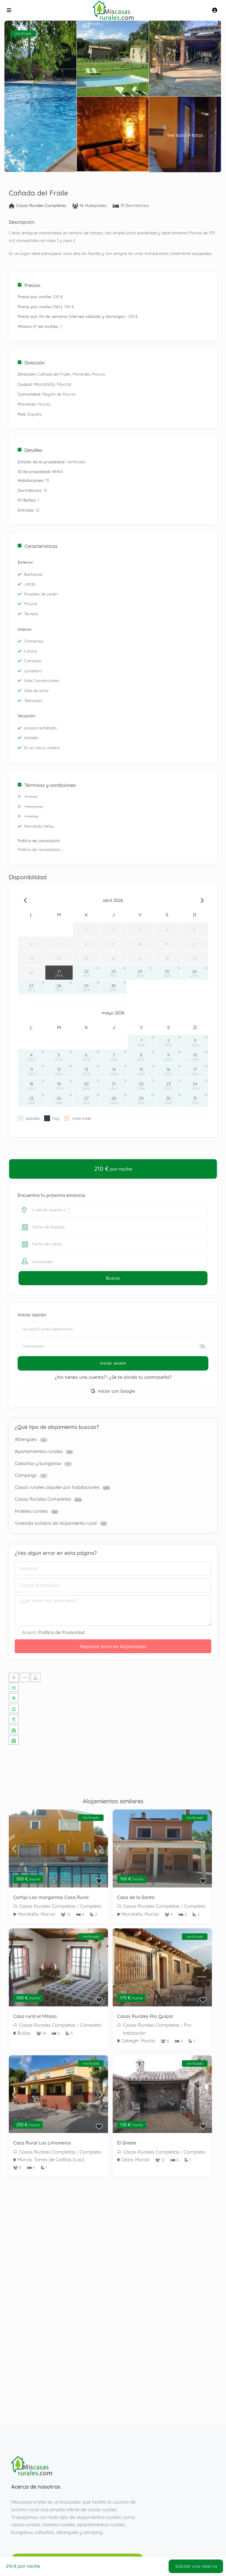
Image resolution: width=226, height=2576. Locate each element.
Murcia (64, 384)
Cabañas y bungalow (38, 1463)
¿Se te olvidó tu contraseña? (140, 1377)
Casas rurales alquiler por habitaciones (57, 1487)
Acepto (53, 1632)
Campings (26, 1475)
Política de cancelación (39, 840)
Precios (29, 285)
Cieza (127, 2159)
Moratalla (44, 384)
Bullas (24, 2033)
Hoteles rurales (31, 1511)
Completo (91, 1906)
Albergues (26, 1439)
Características (38, 546)
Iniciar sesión (113, 1363)
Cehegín (130, 2040)
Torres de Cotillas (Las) (59, 2159)
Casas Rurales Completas (41, 205)
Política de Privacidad (61, 1632)
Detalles (30, 450)
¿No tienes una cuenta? (80, 1377)
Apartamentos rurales (39, 1451)
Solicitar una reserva (195, 2565)
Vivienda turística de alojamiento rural (56, 1523)
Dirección (31, 363)
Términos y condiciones (47, 785)
